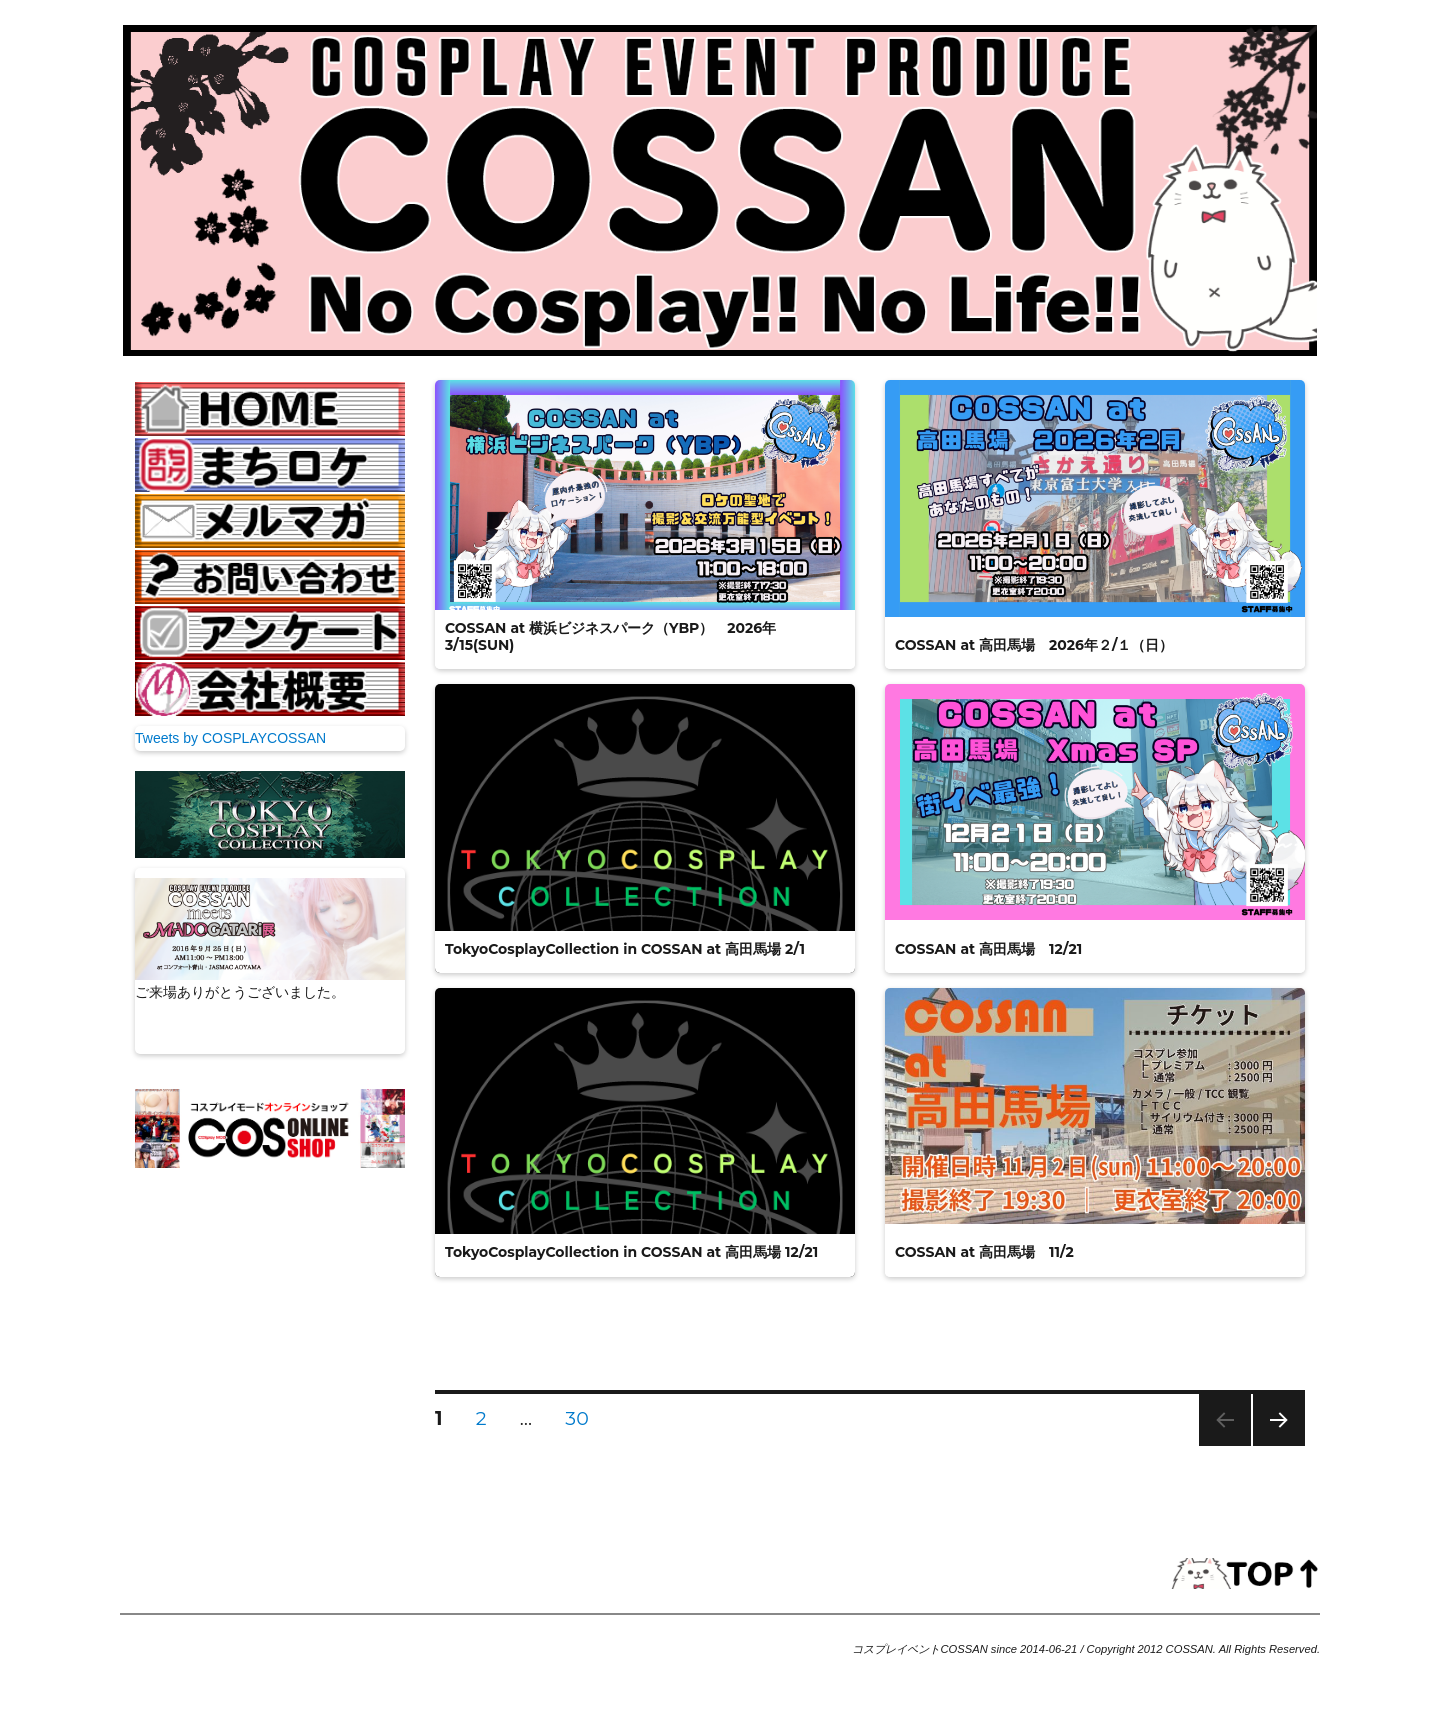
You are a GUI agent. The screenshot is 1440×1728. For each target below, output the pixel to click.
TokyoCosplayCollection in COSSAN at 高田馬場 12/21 (631, 1252)
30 (577, 1421)
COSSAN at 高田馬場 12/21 (988, 949)
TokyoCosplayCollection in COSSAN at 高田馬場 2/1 (625, 949)
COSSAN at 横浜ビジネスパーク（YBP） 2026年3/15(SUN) (610, 636)
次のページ (1272, 1445)
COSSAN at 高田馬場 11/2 (984, 1252)
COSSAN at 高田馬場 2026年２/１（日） (1034, 645)
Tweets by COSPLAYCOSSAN (230, 738)
